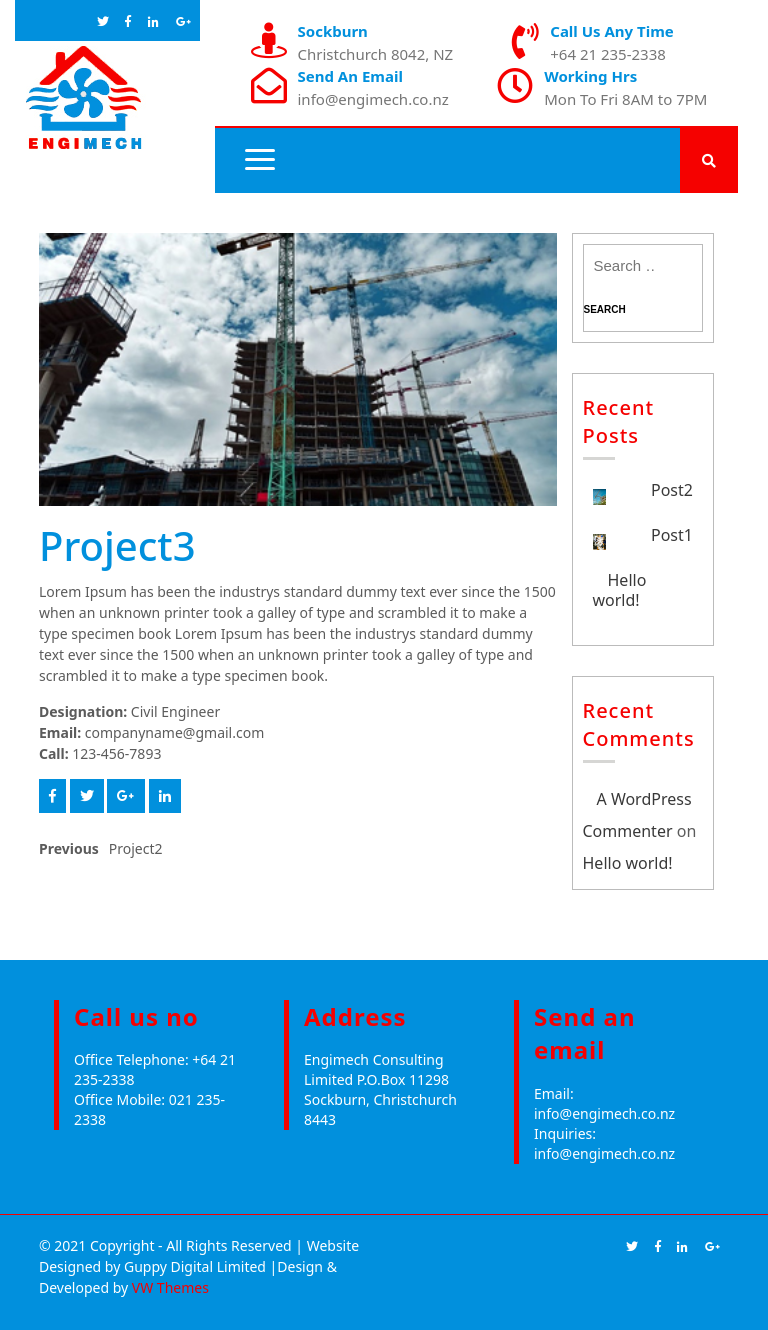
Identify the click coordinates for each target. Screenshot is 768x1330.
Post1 (672, 535)
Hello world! (620, 590)
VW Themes (168, 1287)
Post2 (672, 490)
